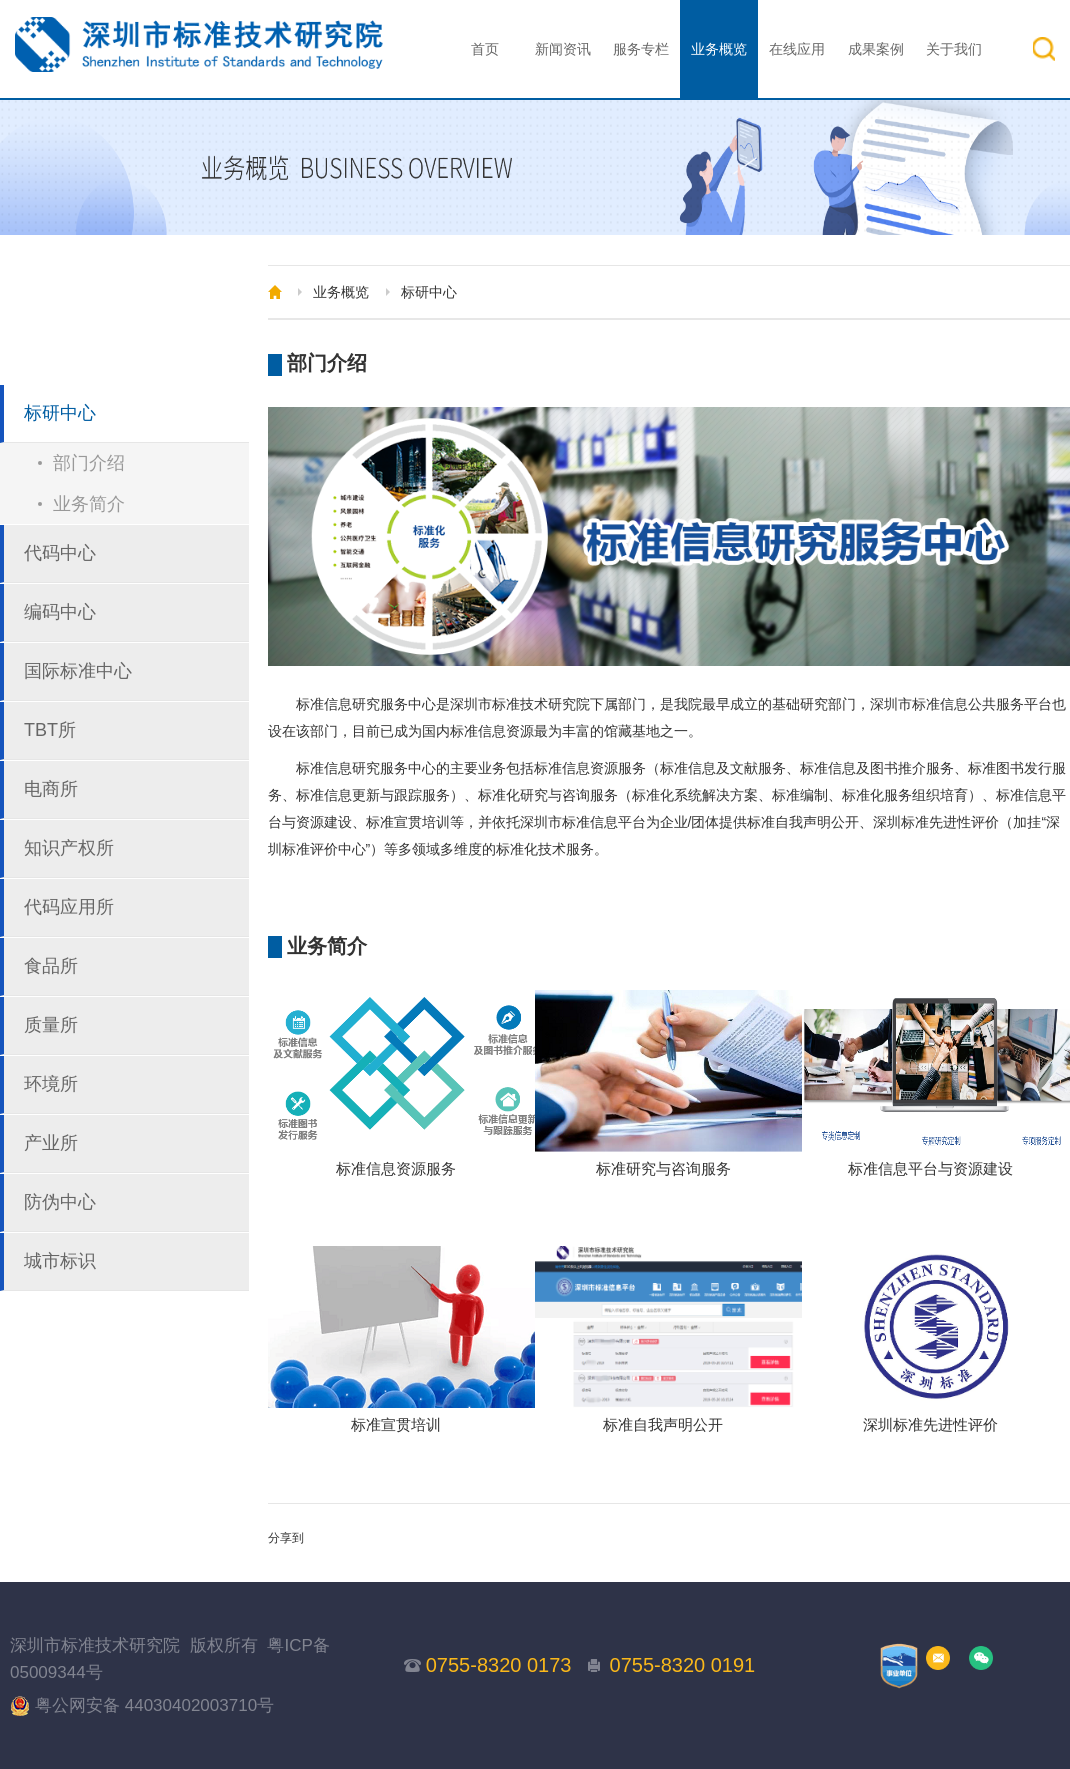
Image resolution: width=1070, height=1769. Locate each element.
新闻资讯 (563, 49)
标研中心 (60, 413)
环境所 (51, 1084)
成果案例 (876, 49)
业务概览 (719, 49)
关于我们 (954, 49)
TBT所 (50, 730)
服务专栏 (641, 49)
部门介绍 (89, 463)
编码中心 (60, 612)
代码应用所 (69, 907)
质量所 (51, 1025)
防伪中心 (60, 1202)
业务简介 (89, 504)
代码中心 (60, 553)
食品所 (51, 966)
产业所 (51, 1143)
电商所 (51, 789)
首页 (485, 49)
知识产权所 (69, 848)
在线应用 (797, 49)
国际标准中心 (78, 671)
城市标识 (60, 1261)
